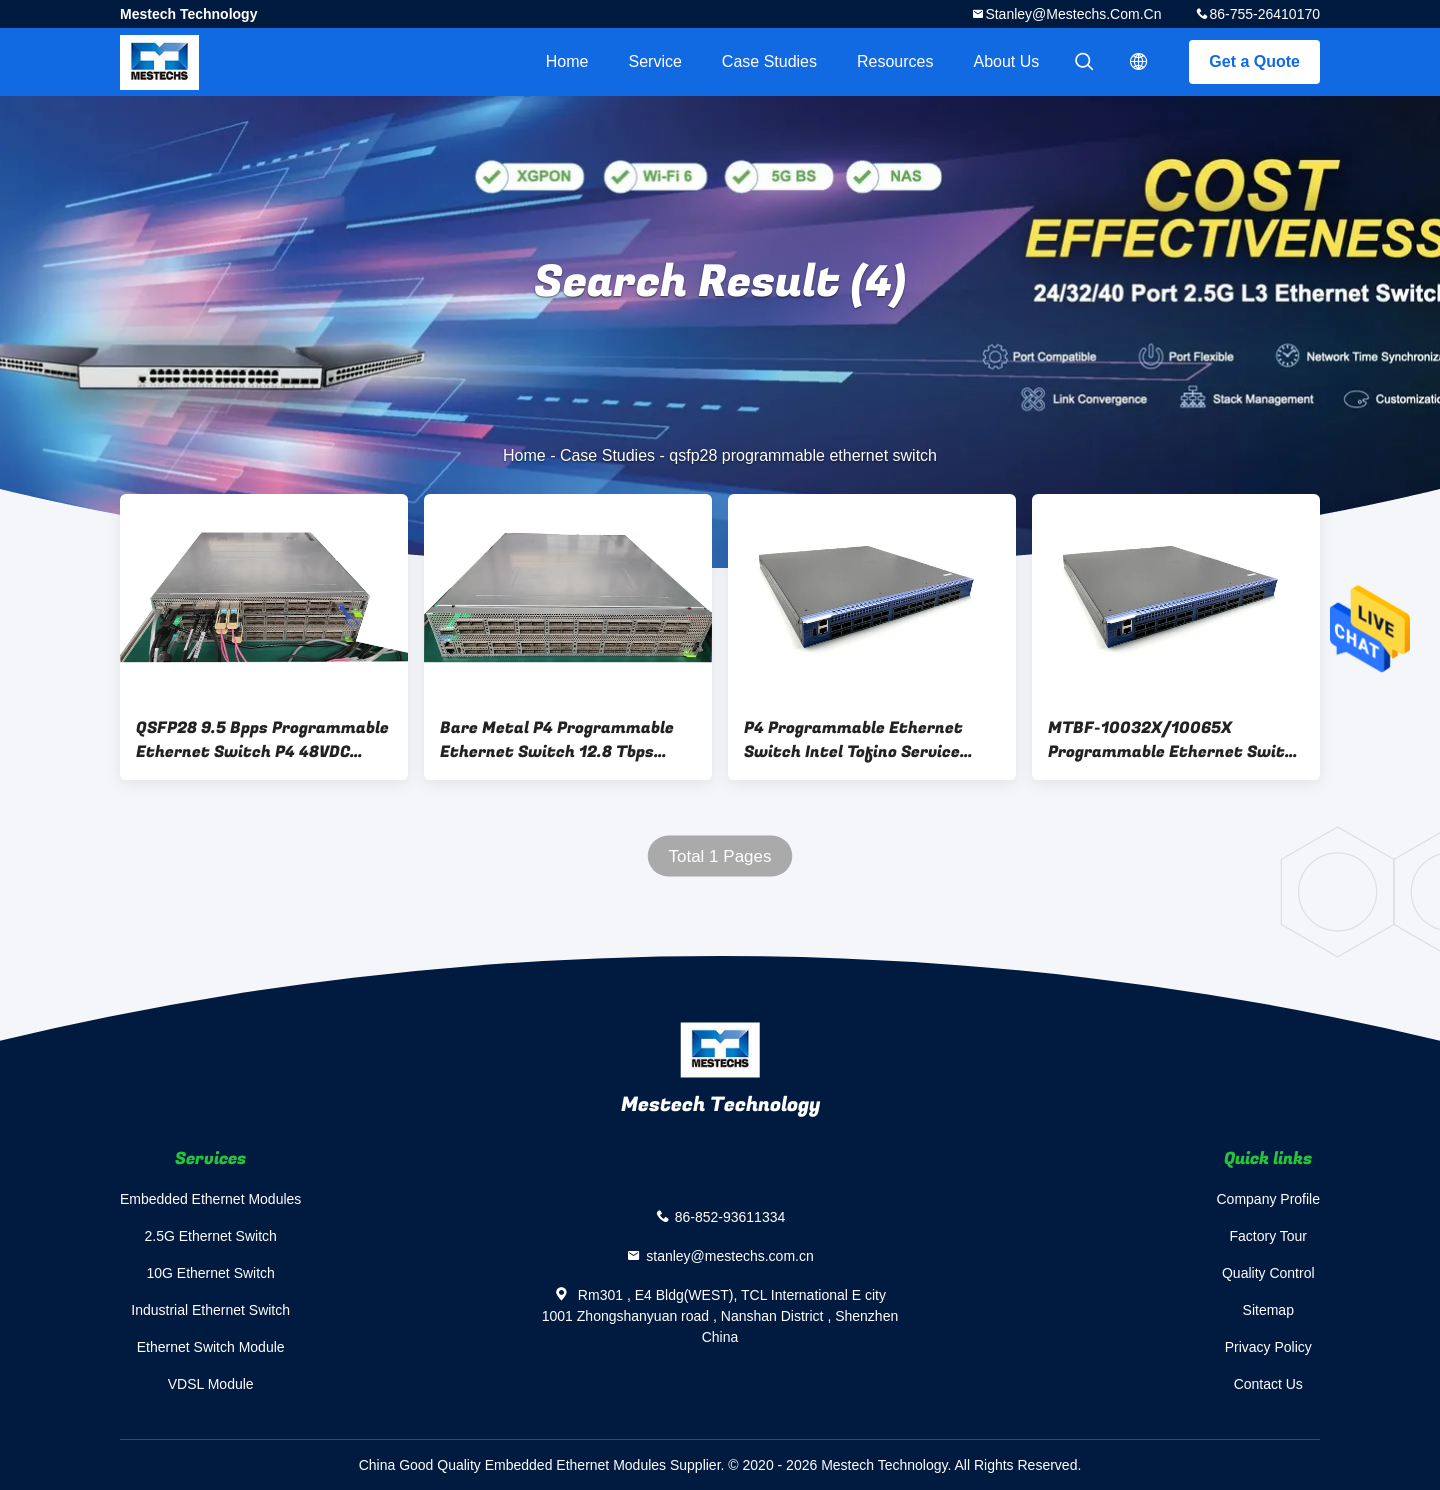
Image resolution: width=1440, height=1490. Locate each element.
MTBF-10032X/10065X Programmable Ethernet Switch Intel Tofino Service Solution (1176, 740)
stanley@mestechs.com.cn (1073, 14)
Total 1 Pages (719, 856)
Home (567, 61)
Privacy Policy (1268, 1347)
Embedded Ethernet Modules (210, 1199)
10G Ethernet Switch (210, 1273)
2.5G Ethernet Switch (211, 1236)
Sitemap (1268, 1310)
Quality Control (1268, 1273)
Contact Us (1268, 1384)
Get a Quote (1254, 61)
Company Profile (1269, 1199)
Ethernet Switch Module (211, 1347)
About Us (1007, 61)
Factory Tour (1268, 1236)
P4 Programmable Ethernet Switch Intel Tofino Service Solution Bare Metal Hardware (866, 740)
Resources (895, 61)
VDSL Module (211, 1384)
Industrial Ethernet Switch (210, 1310)
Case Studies (769, 61)
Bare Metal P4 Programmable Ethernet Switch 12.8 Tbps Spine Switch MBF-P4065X (557, 740)
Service (654, 61)
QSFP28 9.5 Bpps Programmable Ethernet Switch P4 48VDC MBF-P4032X (262, 740)
